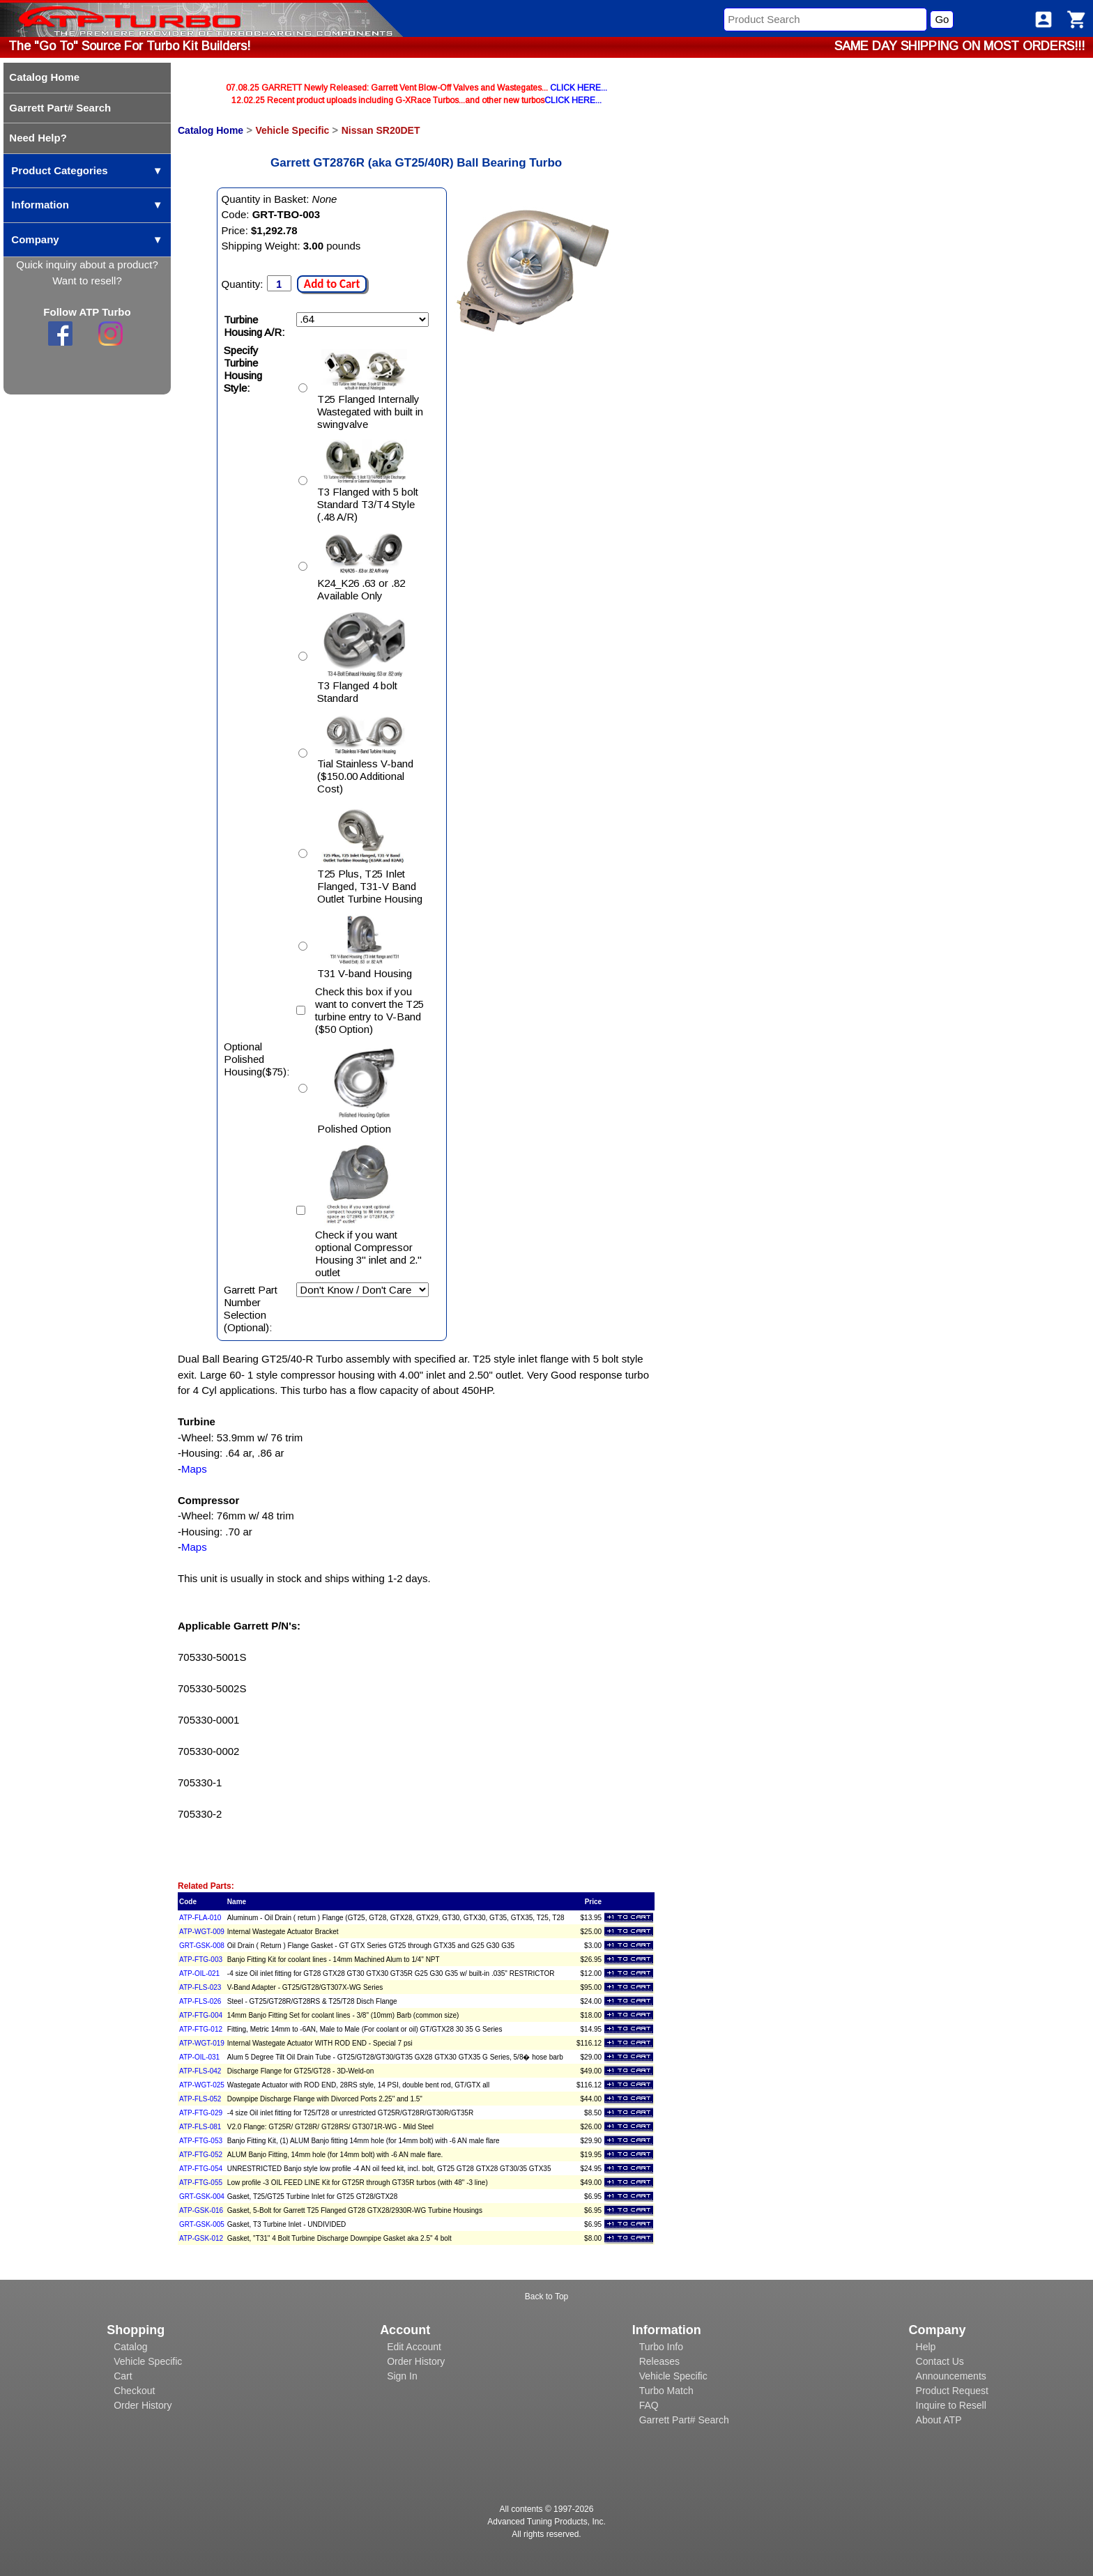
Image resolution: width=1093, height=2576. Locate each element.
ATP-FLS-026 (200, 2001)
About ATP (939, 2419)
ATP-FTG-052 (200, 2155)
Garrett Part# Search (684, 2419)
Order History (142, 2405)
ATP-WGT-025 (201, 2085)
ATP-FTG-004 (200, 2015)
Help (926, 2346)
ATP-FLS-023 (200, 1987)
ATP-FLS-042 (200, 2071)
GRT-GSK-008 (201, 1945)
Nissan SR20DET (381, 130)
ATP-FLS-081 (200, 2127)
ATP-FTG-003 (200, 1959)
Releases (659, 2361)
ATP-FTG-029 (200, 2113)
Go (942, 19)
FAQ (649, 2405)
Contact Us (940, 2361)
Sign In (402, 2376)
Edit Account (414, 2346)
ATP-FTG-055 (200, 2182)
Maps (194, 1469)
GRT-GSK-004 (201, 2196)
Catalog (130, 2346)
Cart (123, 2376)
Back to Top (546, 2296)
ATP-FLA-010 (200, 1918)
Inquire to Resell (951, 2405)
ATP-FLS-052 (200, 2099)
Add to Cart (332, 284)
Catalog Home (210, 130)
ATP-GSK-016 (201, 2210)
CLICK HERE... (578, 88)
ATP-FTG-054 (200, 2168)
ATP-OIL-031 (199, 2057)
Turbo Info (661, 2346)
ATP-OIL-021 (199, 1973)
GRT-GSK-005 (201, 2224)
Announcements (951, 2376)
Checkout (134, 2390)
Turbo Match (666, 2390)
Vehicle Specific (292, 130)
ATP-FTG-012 (200, 2029)
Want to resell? (87, 280)
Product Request (952, 2390)
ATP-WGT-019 (201, 2043)
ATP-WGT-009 (201, 1931)
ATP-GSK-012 (201, 2238)
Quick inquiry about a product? (87, 264)
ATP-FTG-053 (200, 2141)
